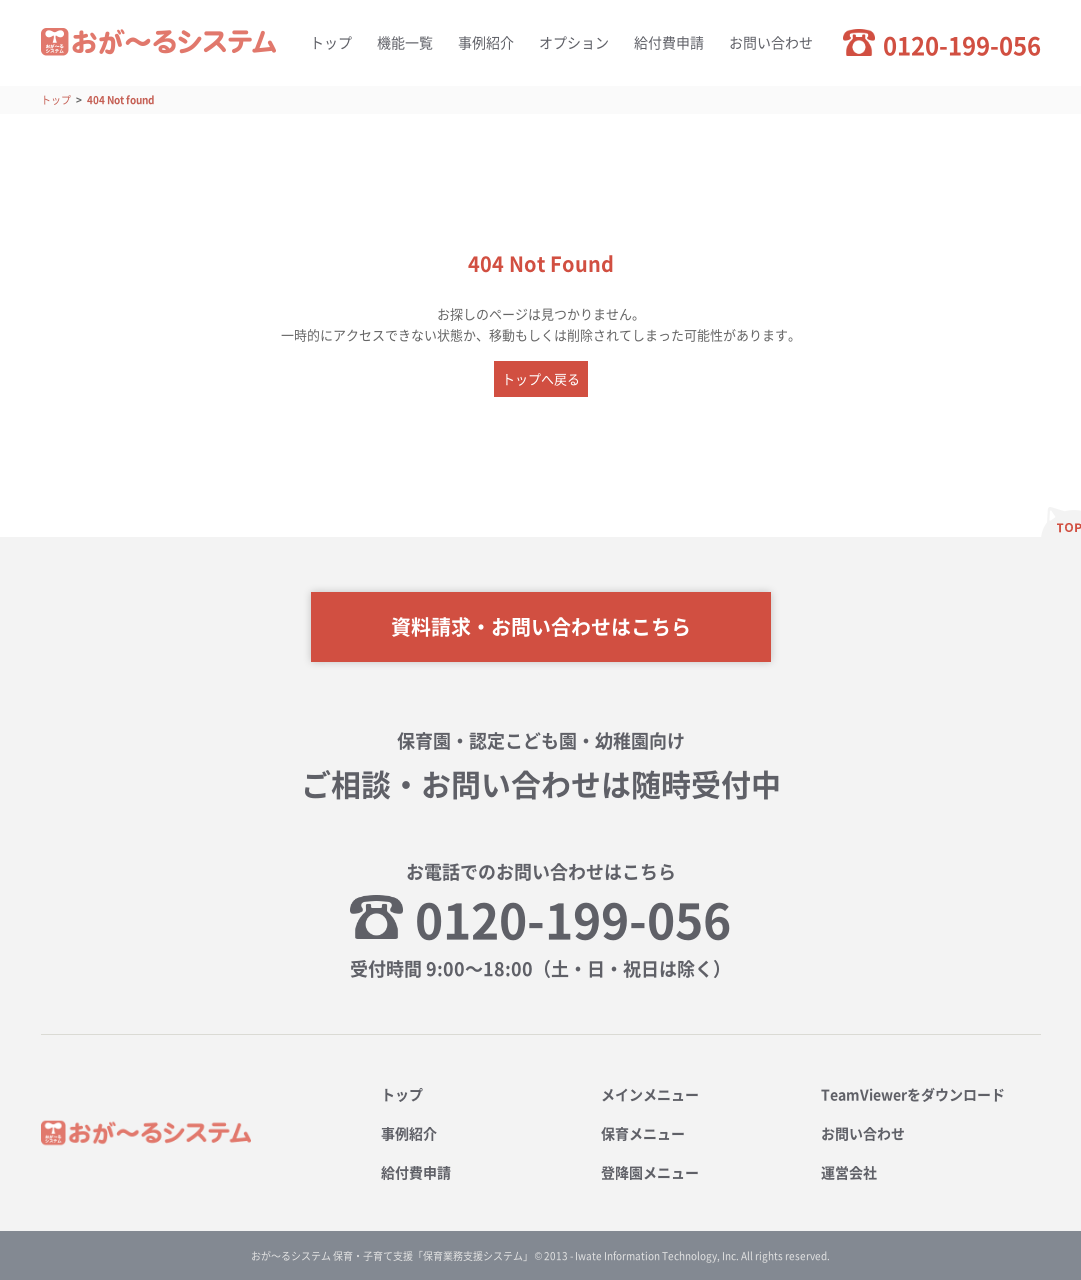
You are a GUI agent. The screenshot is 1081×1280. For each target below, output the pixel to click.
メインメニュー (650, 1094)
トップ (331, 42)
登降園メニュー (650, 1172)
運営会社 (849, 1172)
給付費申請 (669, 42)
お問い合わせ (771, 42)
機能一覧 (405, 42)
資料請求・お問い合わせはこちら (541, 626)
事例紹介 (486, 42)
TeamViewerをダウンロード (913, 1094)
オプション (574, 42)
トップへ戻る (541, 378)
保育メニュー (643, 1133)
